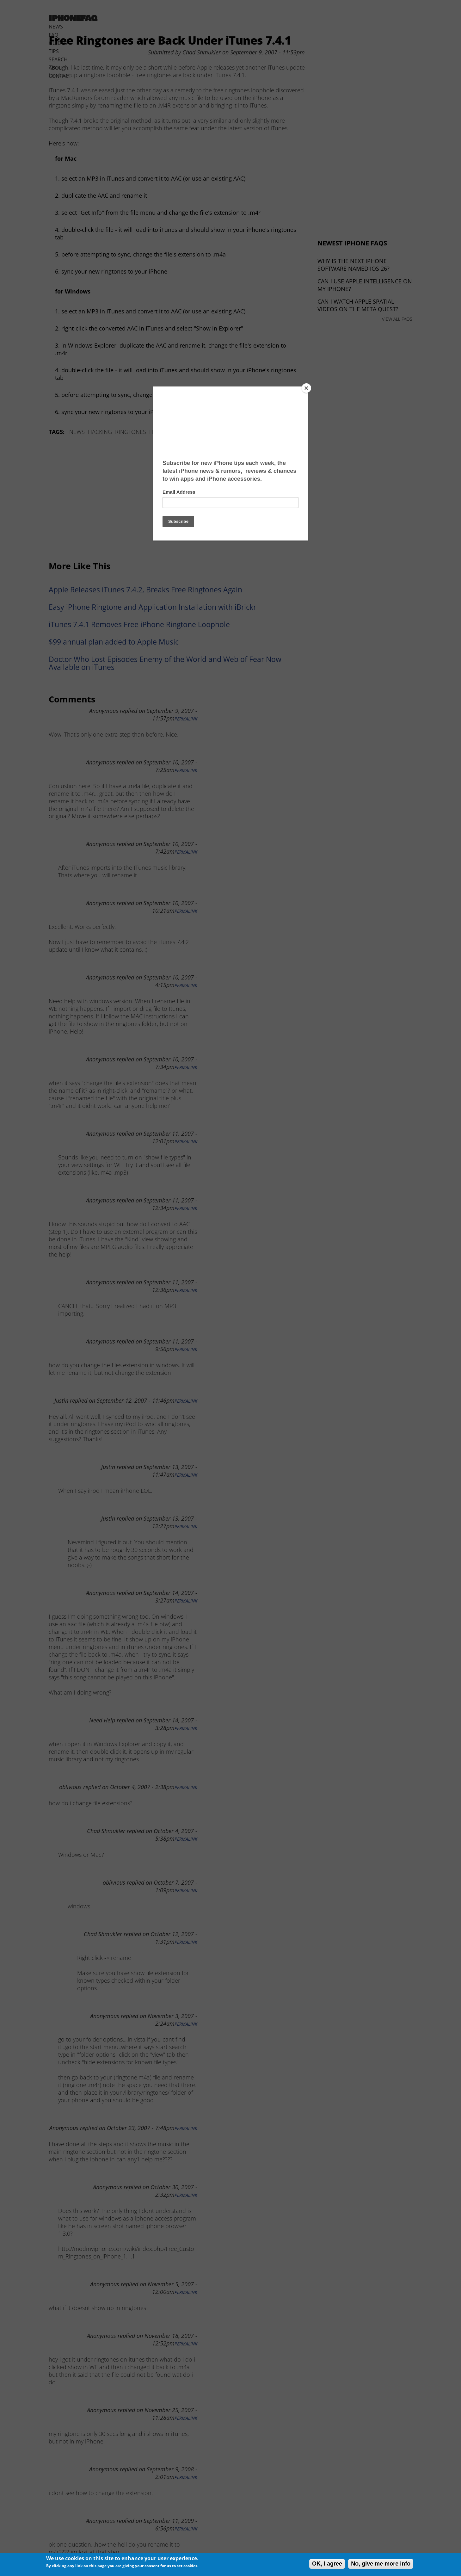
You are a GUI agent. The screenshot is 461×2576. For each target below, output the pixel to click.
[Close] (306, 388)
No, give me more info (380, 2564)
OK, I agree (327, 2564)
